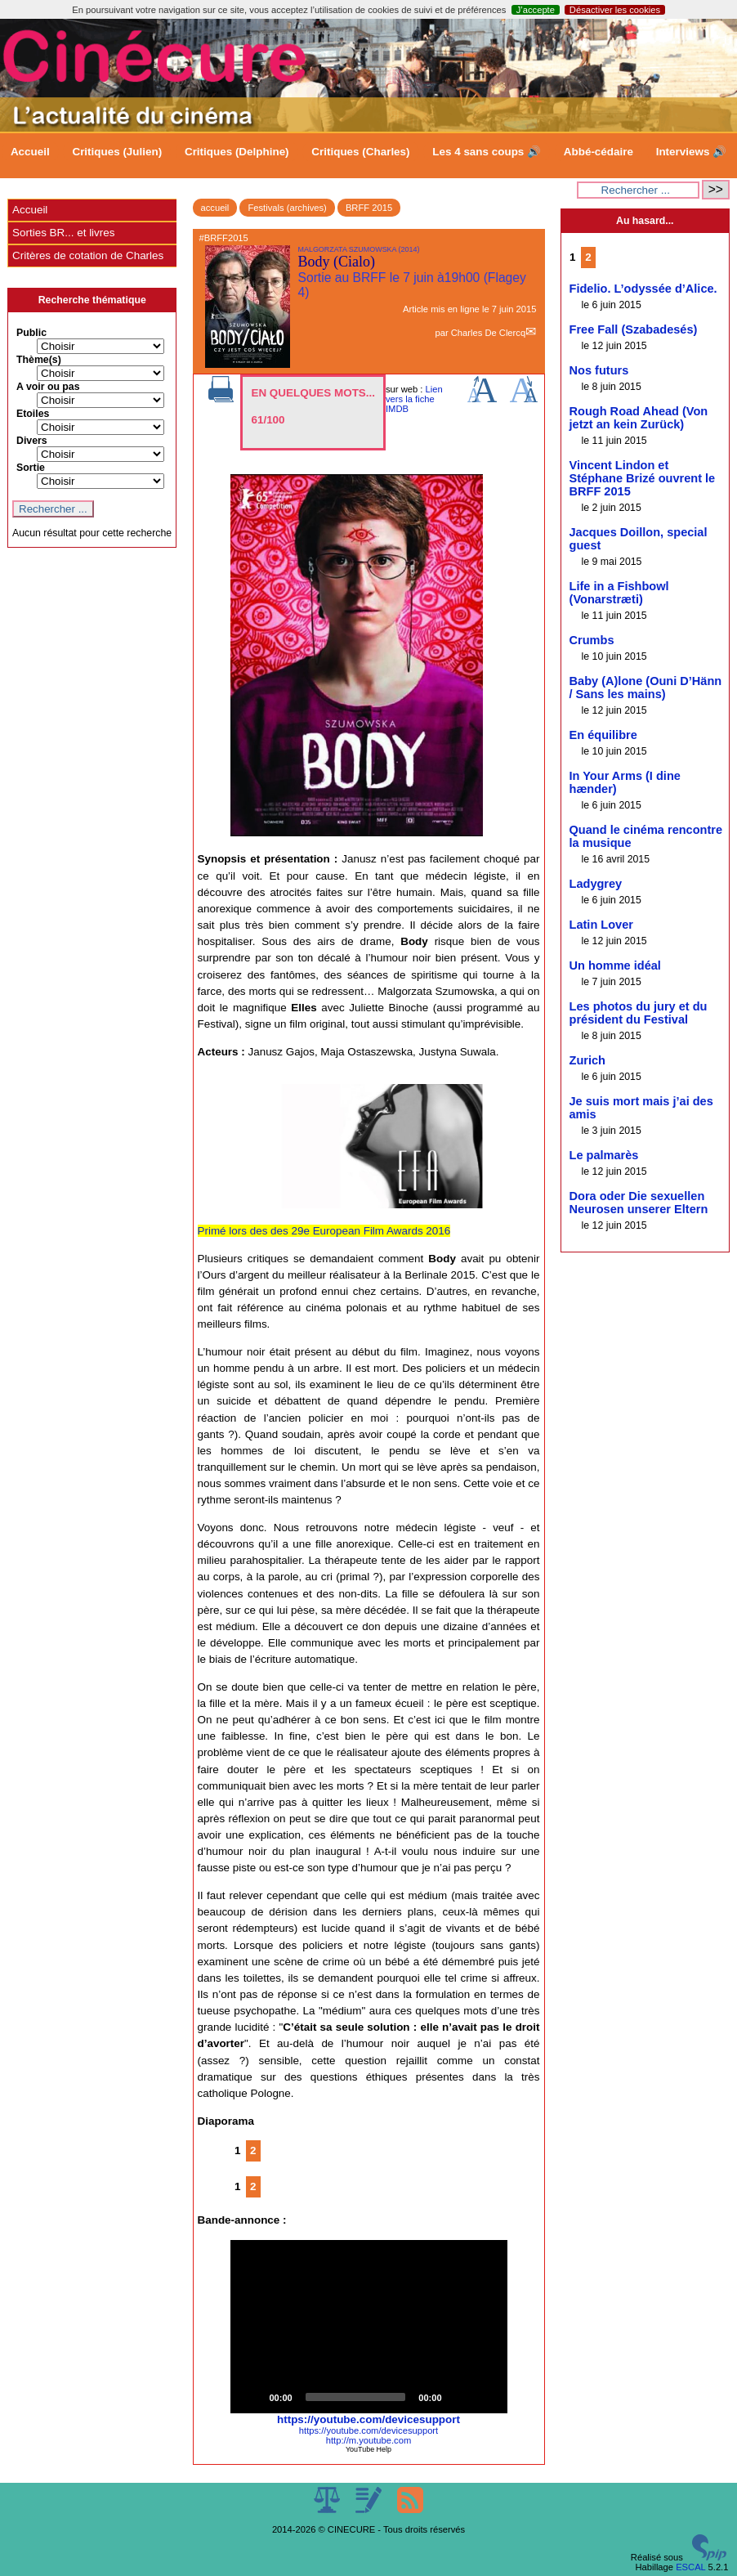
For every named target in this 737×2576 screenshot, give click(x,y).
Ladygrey (596, 883)
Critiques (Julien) (117, 152)
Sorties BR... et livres (63, 232)
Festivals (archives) (287, 208)
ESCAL (690, 2567)
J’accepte (535, 10)
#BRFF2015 (223, 238)
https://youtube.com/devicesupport (368, 2419)
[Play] (251, 2397)
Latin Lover (601, 924)
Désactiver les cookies (615, 10)
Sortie (30, 467)
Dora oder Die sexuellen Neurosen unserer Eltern (639, 1202)
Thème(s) (38, 359)
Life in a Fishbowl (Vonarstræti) (619, 593)
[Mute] (460, 2397)
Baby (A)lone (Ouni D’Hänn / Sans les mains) (646, 687)
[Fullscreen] (486, 2397)
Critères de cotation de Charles (87, 255)
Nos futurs (599, 370)
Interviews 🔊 (691, 152)
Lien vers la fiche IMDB (414, 399)
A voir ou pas (48, 386)
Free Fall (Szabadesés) (634, 329)
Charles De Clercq (488, 333)
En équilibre (603, 734)
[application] (368, 2326)
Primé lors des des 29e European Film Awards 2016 (324, 1231)
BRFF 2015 (369, 208)
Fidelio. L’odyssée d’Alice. (643, 288)
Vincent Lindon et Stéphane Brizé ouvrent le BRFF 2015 (643, 478)
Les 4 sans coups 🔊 (486, 152)
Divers (31, 440)
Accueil (30, 152)
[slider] (356, 2397)
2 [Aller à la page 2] (253, 2150)
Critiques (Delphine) (237, 152)
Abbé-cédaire (598, 152)
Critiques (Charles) (360, 152)
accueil (215, 208)
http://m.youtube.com (368, 2440)
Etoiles (32, 413)
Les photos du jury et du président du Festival (639, 1013)
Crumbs (592, 640)
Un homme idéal (615, 965)
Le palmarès (604, 1155)
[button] (368, 2326)
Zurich (587, 1060)
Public (31, 332)
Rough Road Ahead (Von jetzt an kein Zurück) (639, 418)
